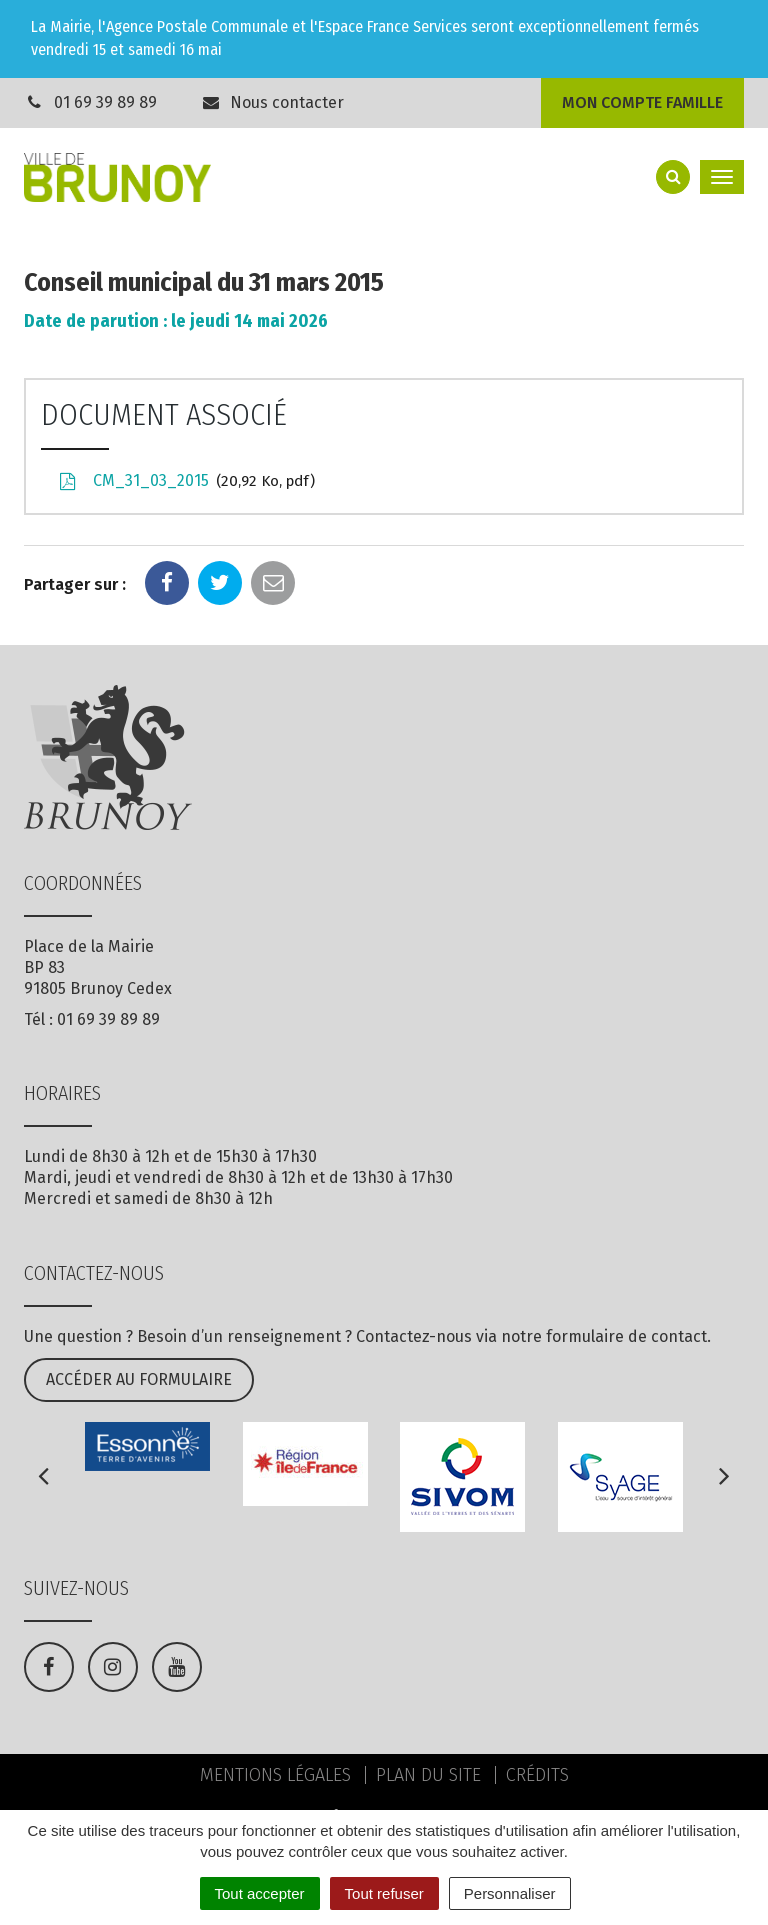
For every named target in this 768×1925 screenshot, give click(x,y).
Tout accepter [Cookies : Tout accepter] (260, 1893)
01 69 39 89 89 (105, 102)
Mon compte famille (642, 102)
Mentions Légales (275, 1775)
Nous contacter (273, 102)
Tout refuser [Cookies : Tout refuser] (384, 1893)
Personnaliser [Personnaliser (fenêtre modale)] (510, 1893)
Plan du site (428, 1775)
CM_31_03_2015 (185, 482)
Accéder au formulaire (139, 1379)
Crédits (537, 1775)
